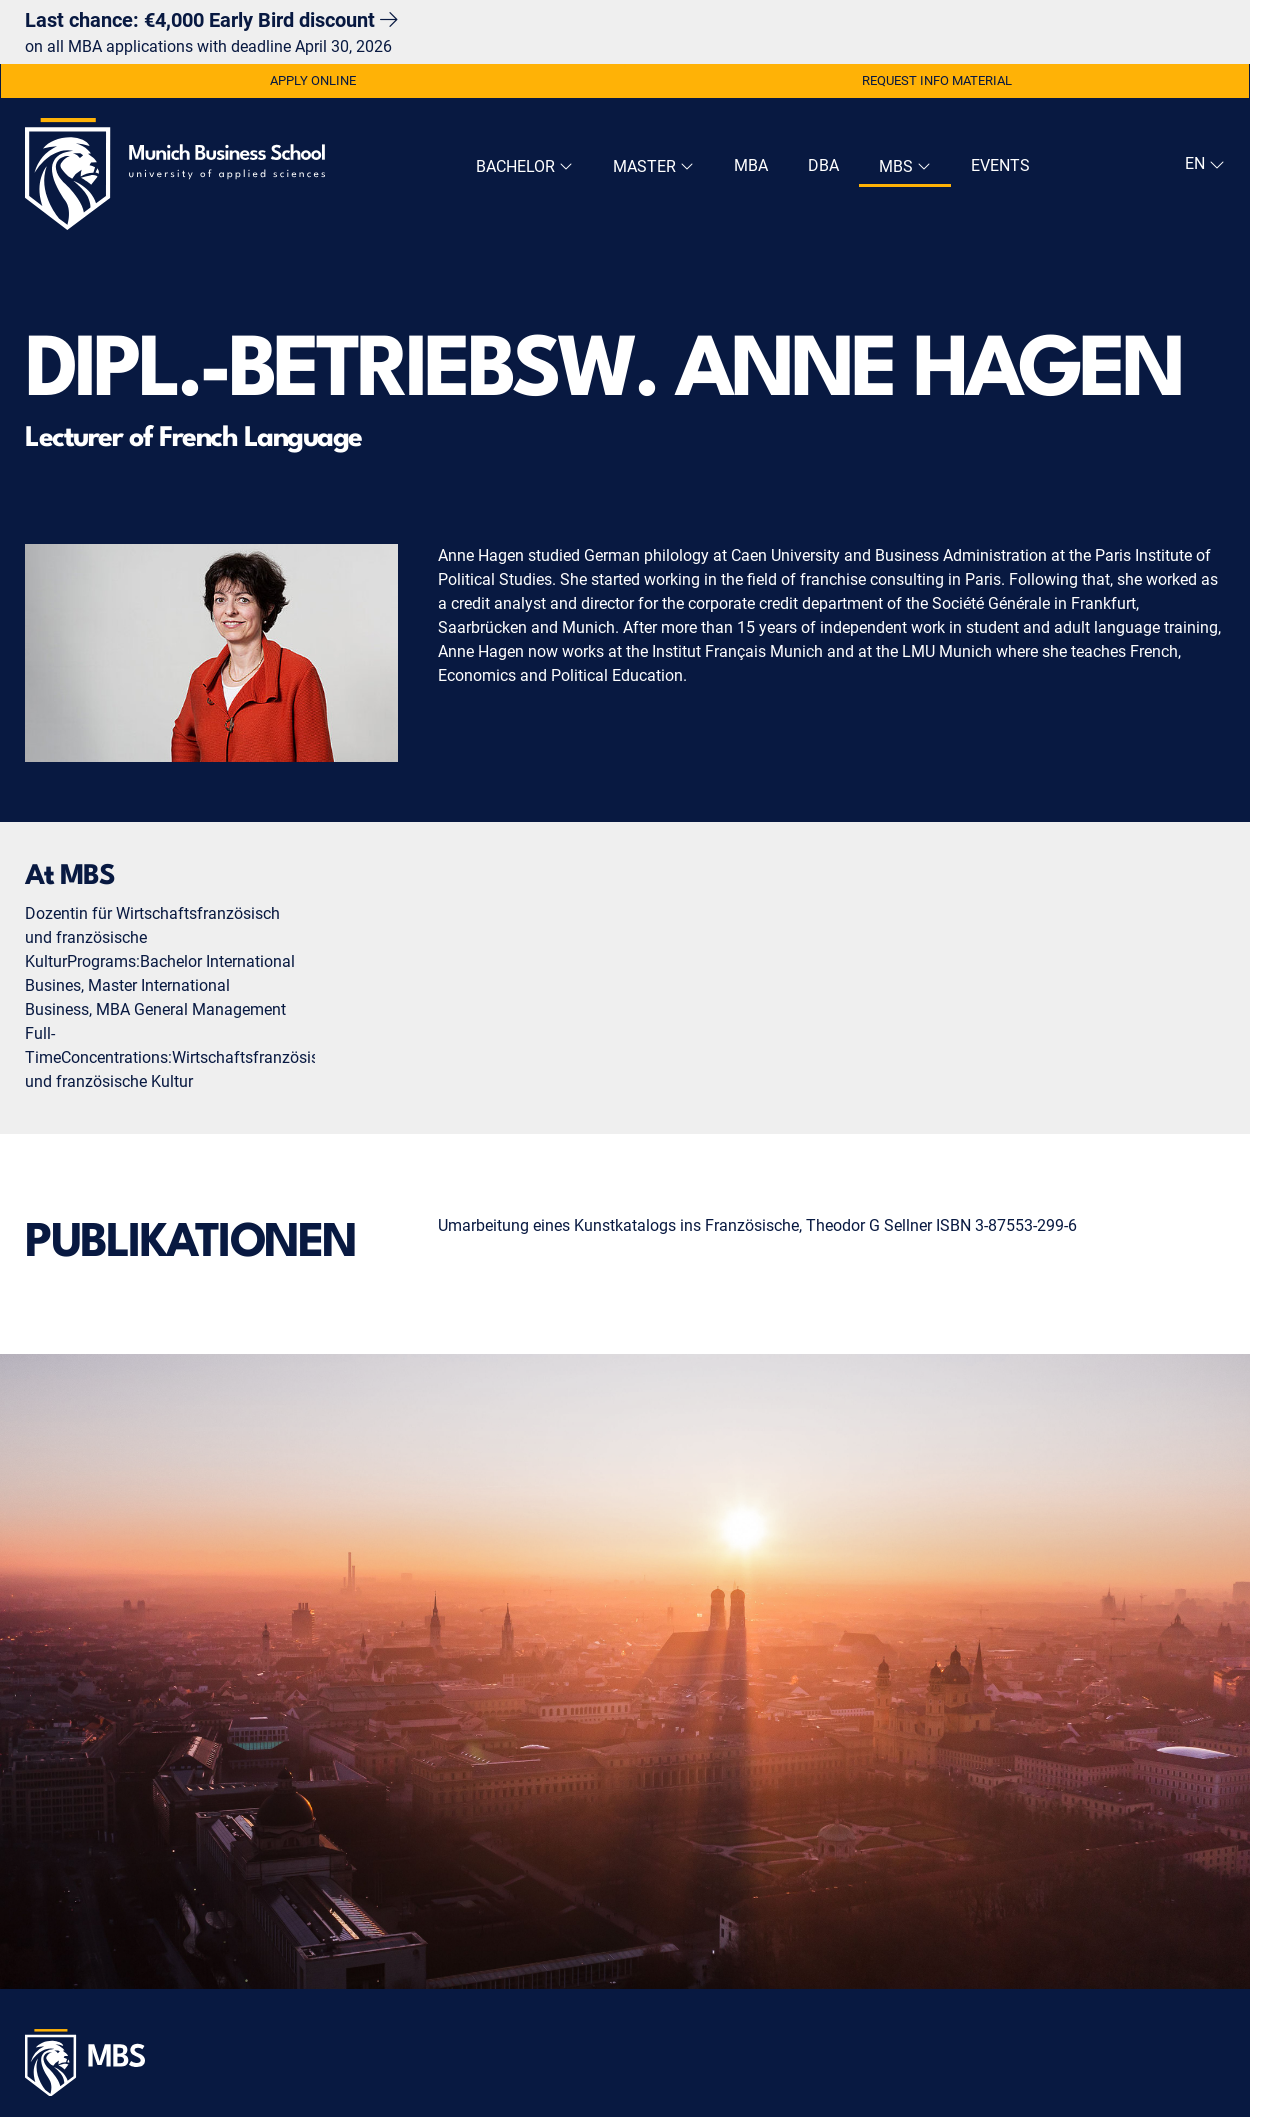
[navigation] (1202, 164)
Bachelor (524, 166)
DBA (823, 165)
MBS (905, 166)
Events (1000, 165)
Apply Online (313, 80)
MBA (751, 165)
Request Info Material (937, 80)
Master (653, 166)
